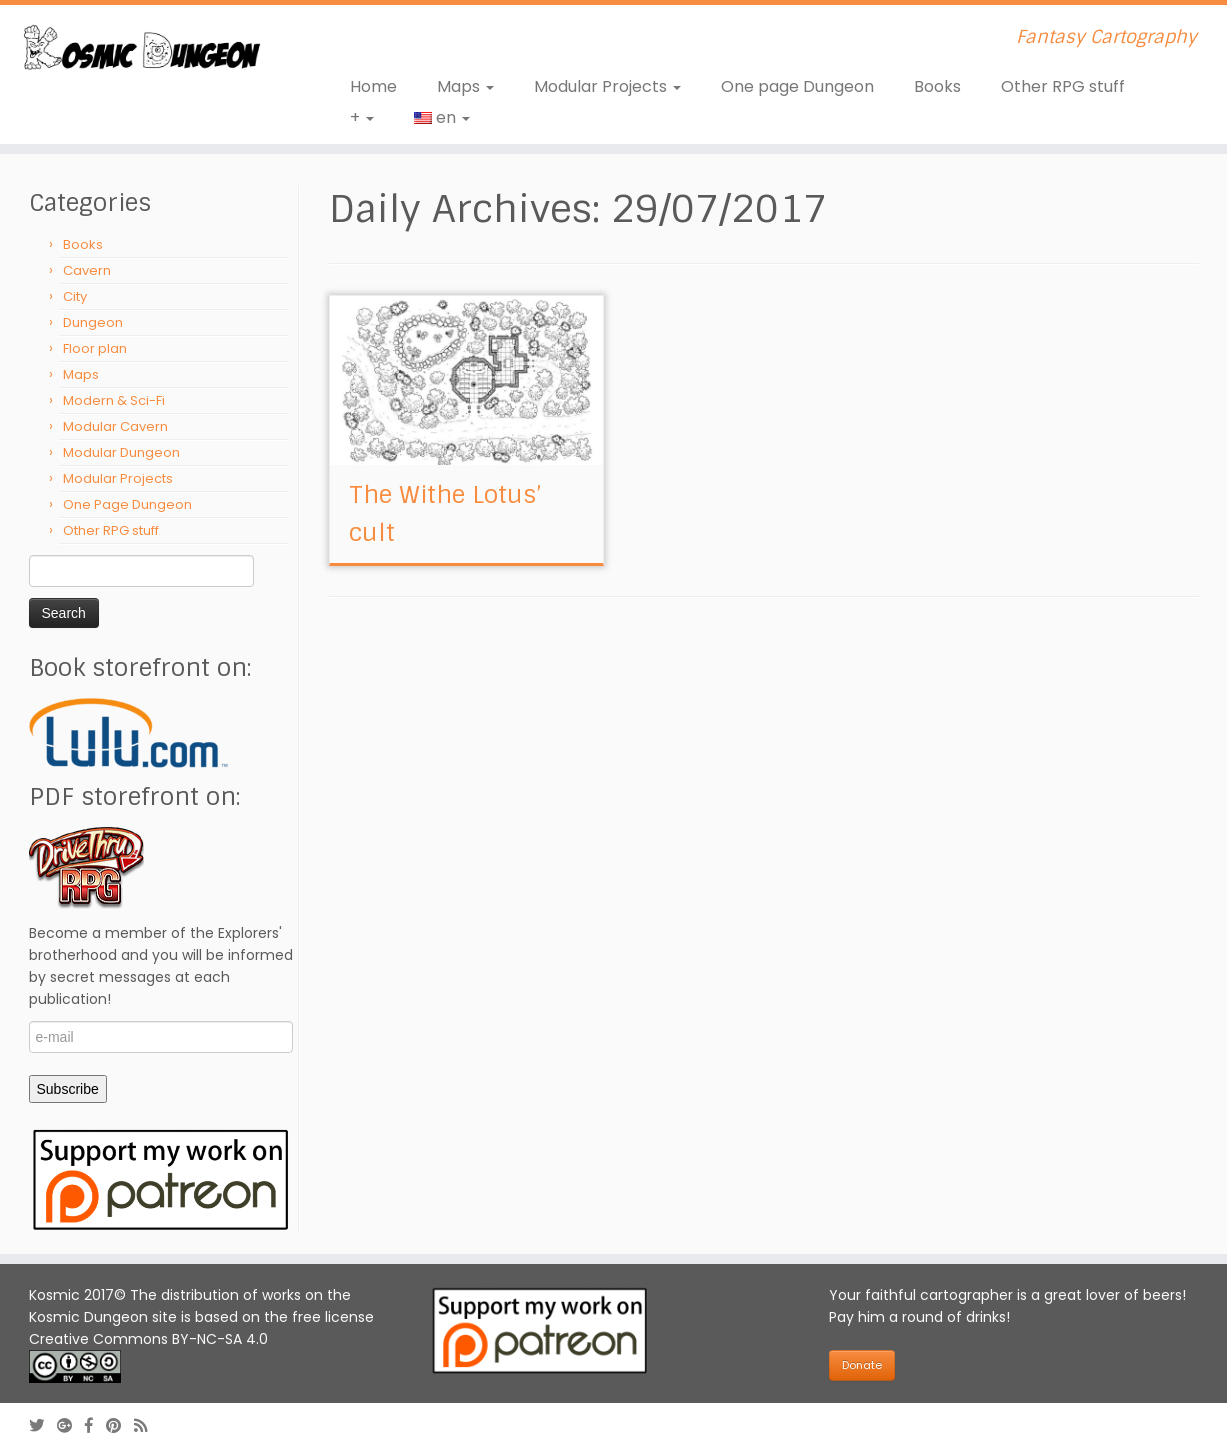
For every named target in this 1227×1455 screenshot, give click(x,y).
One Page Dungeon (127, 504)
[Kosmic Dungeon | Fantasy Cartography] (141, 50)
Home (373, 86)
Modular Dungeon (121, 452)
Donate (862, 1365)
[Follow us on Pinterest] (120, 1425)
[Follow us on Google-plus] (71, 1425)
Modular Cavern (115, 426)
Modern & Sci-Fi (114, 400)
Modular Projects (607, 86)
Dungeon (93, 322)
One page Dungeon (797, 86)
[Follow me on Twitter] (43, 1425)
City (75, 296)
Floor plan (95, 348)
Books (937, 86)
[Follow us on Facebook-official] (95, 1425)
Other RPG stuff (1063, 86)
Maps (465, 86)
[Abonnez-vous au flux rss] (147, 1425)
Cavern (87, 270)
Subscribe (68, 1089)
